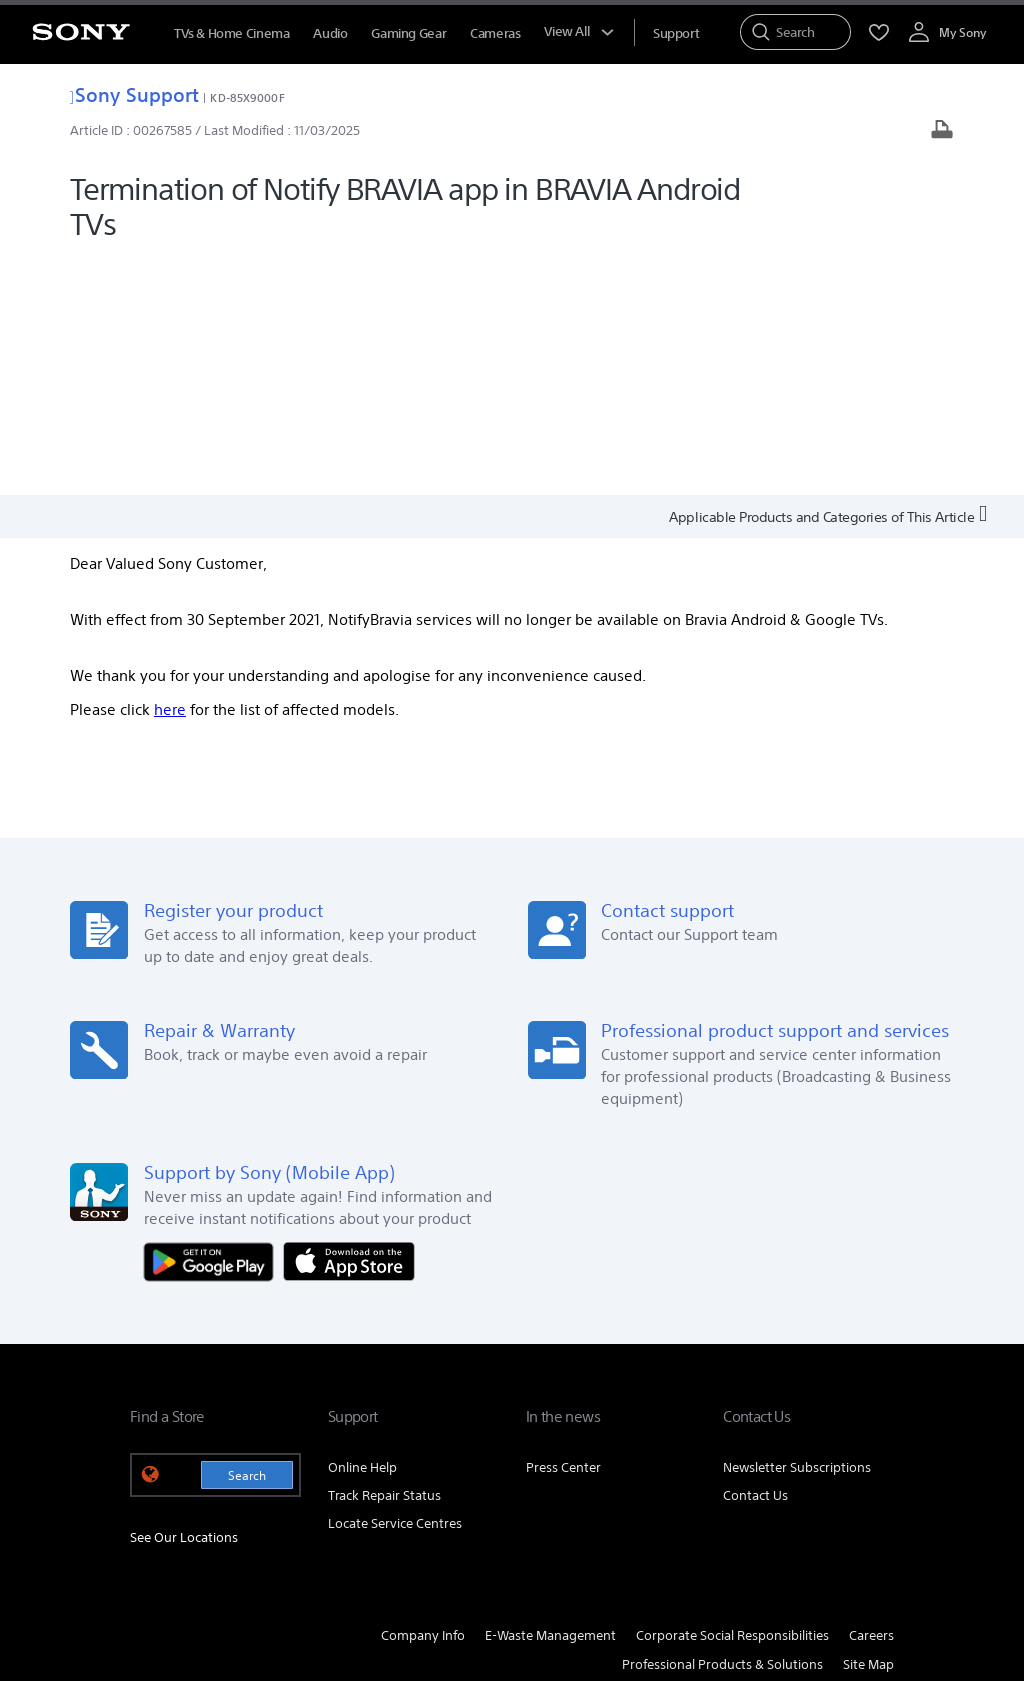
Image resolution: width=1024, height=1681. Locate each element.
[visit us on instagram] (830, 1477)
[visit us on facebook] (744, 1477)
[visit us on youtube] (873, 1477)
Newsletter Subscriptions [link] (797, 1230)
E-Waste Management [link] (550, 1398)
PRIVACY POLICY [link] (406, 1572)
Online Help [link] (362, 1230)
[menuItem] (676, 33)
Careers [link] (871, 1398)
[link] (155, 1480)
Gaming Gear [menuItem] (408, 33)
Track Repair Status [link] (384, 1258)
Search (247, 1238)
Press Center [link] (563, 1230)
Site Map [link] (868, 1427)
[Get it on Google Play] (214, 1023)
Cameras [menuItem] (495, 33)
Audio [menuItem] (330, 33)
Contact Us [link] (755, 1258)
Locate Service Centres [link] (395, 1286)
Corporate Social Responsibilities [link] (732, 1398)
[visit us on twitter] (787, 1477)
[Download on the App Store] (349, 1023)
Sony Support (134, 94)
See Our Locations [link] (184, 1300)
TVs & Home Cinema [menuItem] (231, 33)
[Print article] (942, 131)
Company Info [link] (423, 1398)
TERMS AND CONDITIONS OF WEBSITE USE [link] (240, 1572)
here (170, 472)
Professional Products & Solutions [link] (722, 1427)
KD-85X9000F (247, 97)
